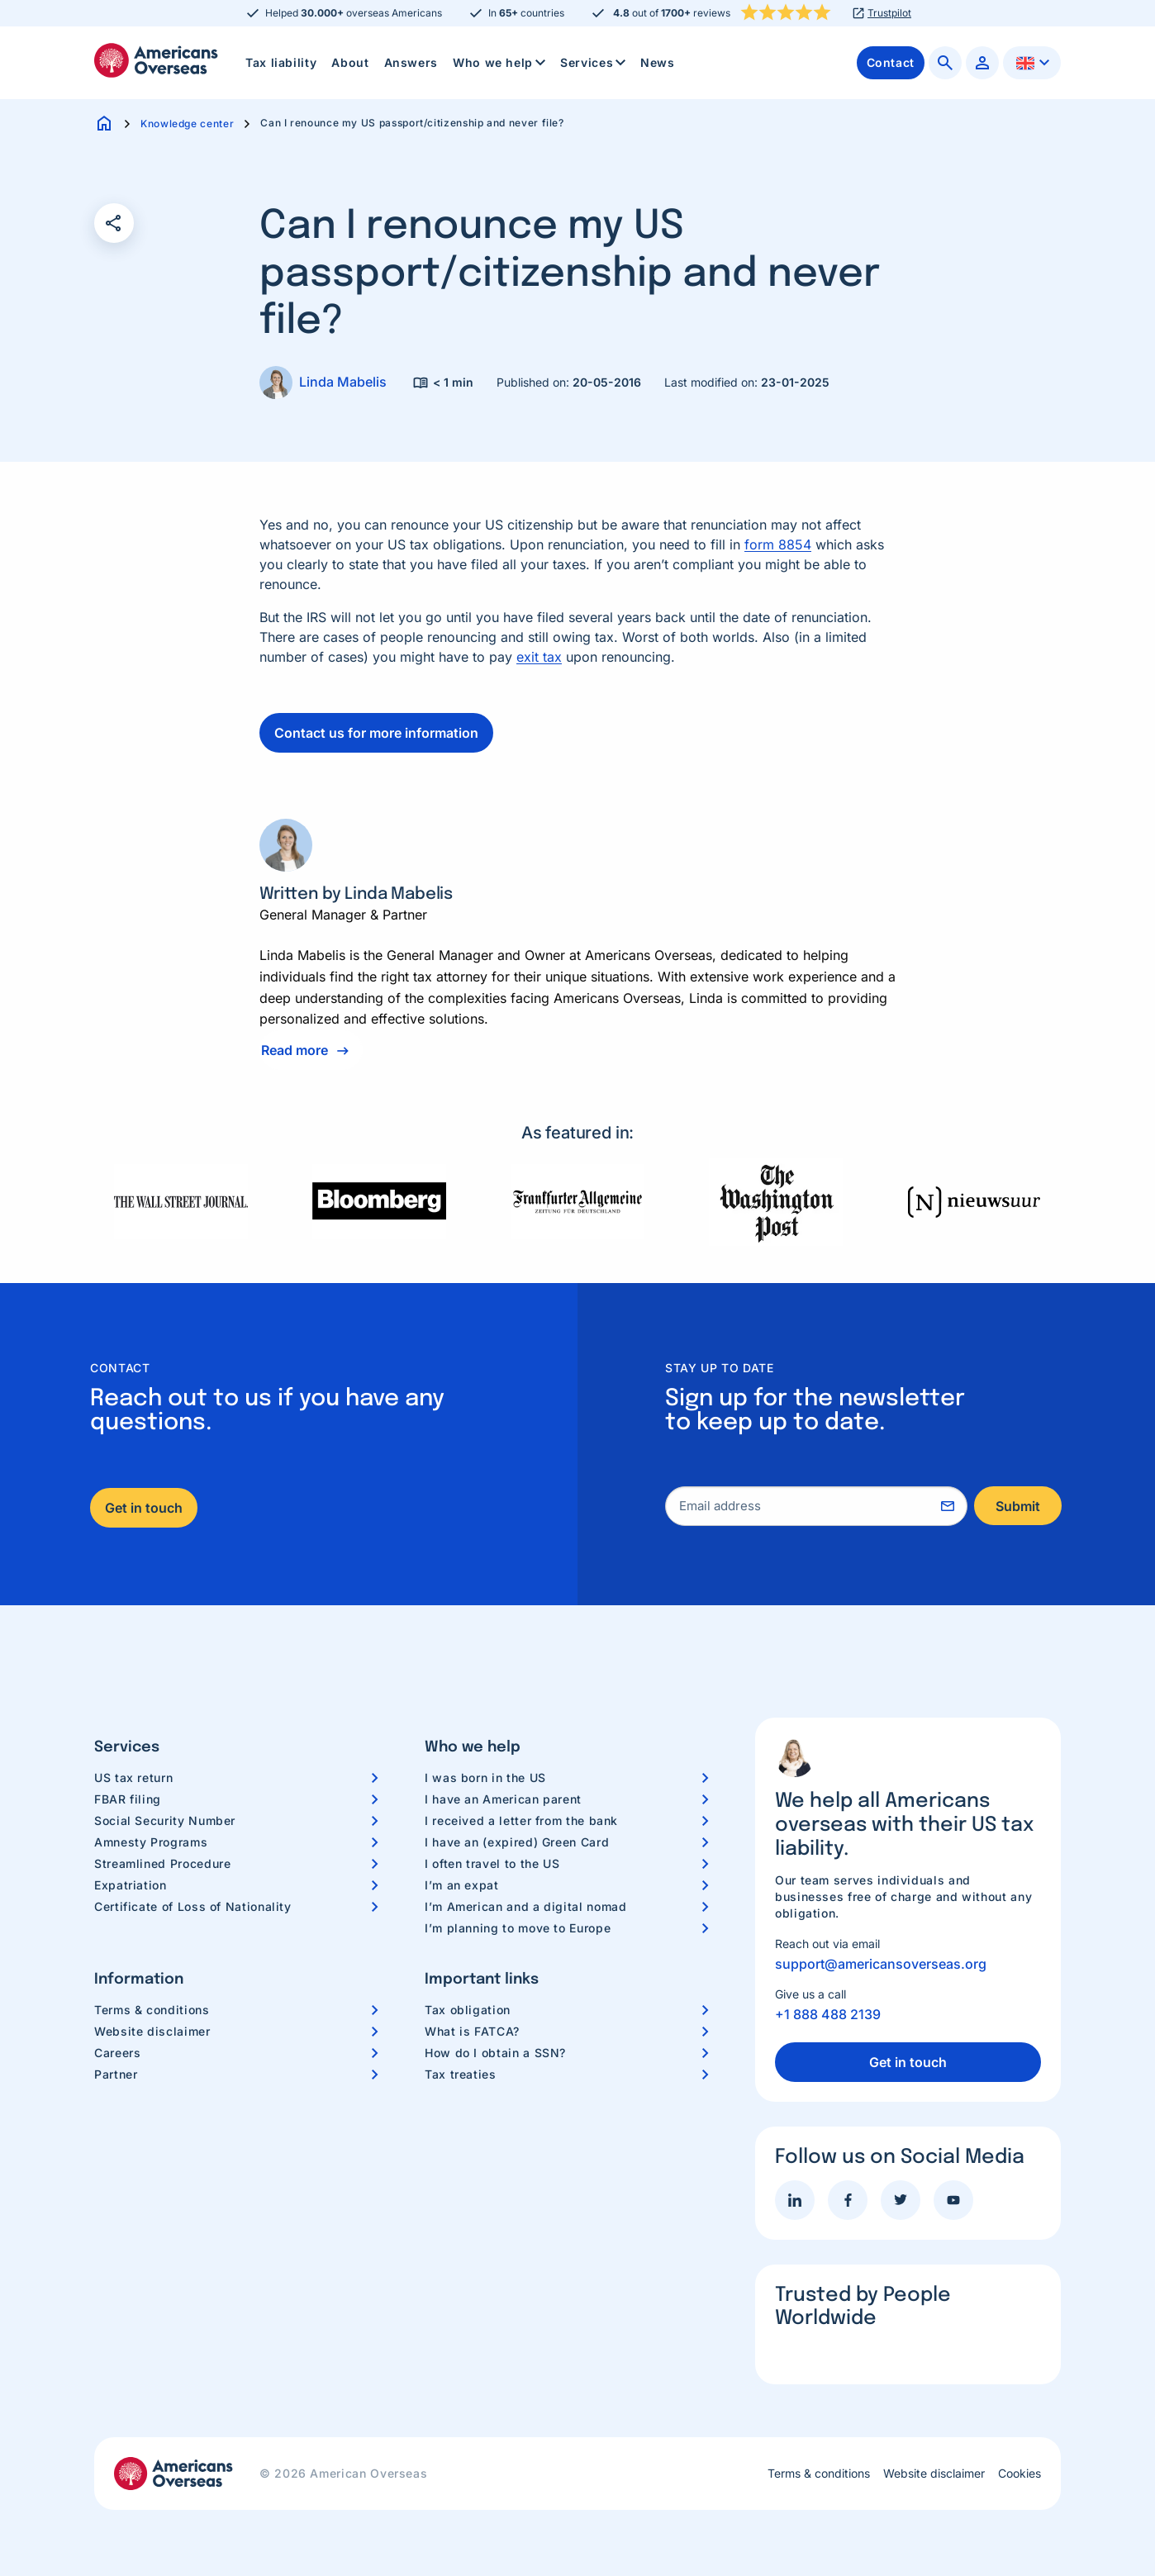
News (657, 62)
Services (594, 63)
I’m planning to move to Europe (518, 1928)
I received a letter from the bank (521, 1820)
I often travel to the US (492, 1863)
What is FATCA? (472, 2031)
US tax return (133, 1777)
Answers (411, 62)
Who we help (501, 63)
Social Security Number (164, 1820)
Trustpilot (889, 13)
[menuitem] (281, 62)
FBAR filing (127, 1799)
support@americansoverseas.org (880, 1964)
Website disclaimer (152, 2031)
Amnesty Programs (150, 1842)
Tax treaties (461, 2074)
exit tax (539, 657)
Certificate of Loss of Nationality (193, 1906)
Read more (294, 1050)
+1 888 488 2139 (828, 2014)
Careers (117, 2053)
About (349, 62)
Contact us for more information (376, 733)
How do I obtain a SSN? (495, 2053)
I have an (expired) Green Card (517, 1842)
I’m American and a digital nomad (525, 1906)
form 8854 (777, 544)
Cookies (1019, 2473)
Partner (115, 2074)
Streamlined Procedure (162, 1863)
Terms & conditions (152, 2010)
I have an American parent (503, 1799)
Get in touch (144, 1507)
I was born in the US (485, 1777)
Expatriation (130, 1885)
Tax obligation (468, 2010)
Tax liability (280, 62)
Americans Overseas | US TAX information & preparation (156, 60)
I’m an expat (462, 1885)
